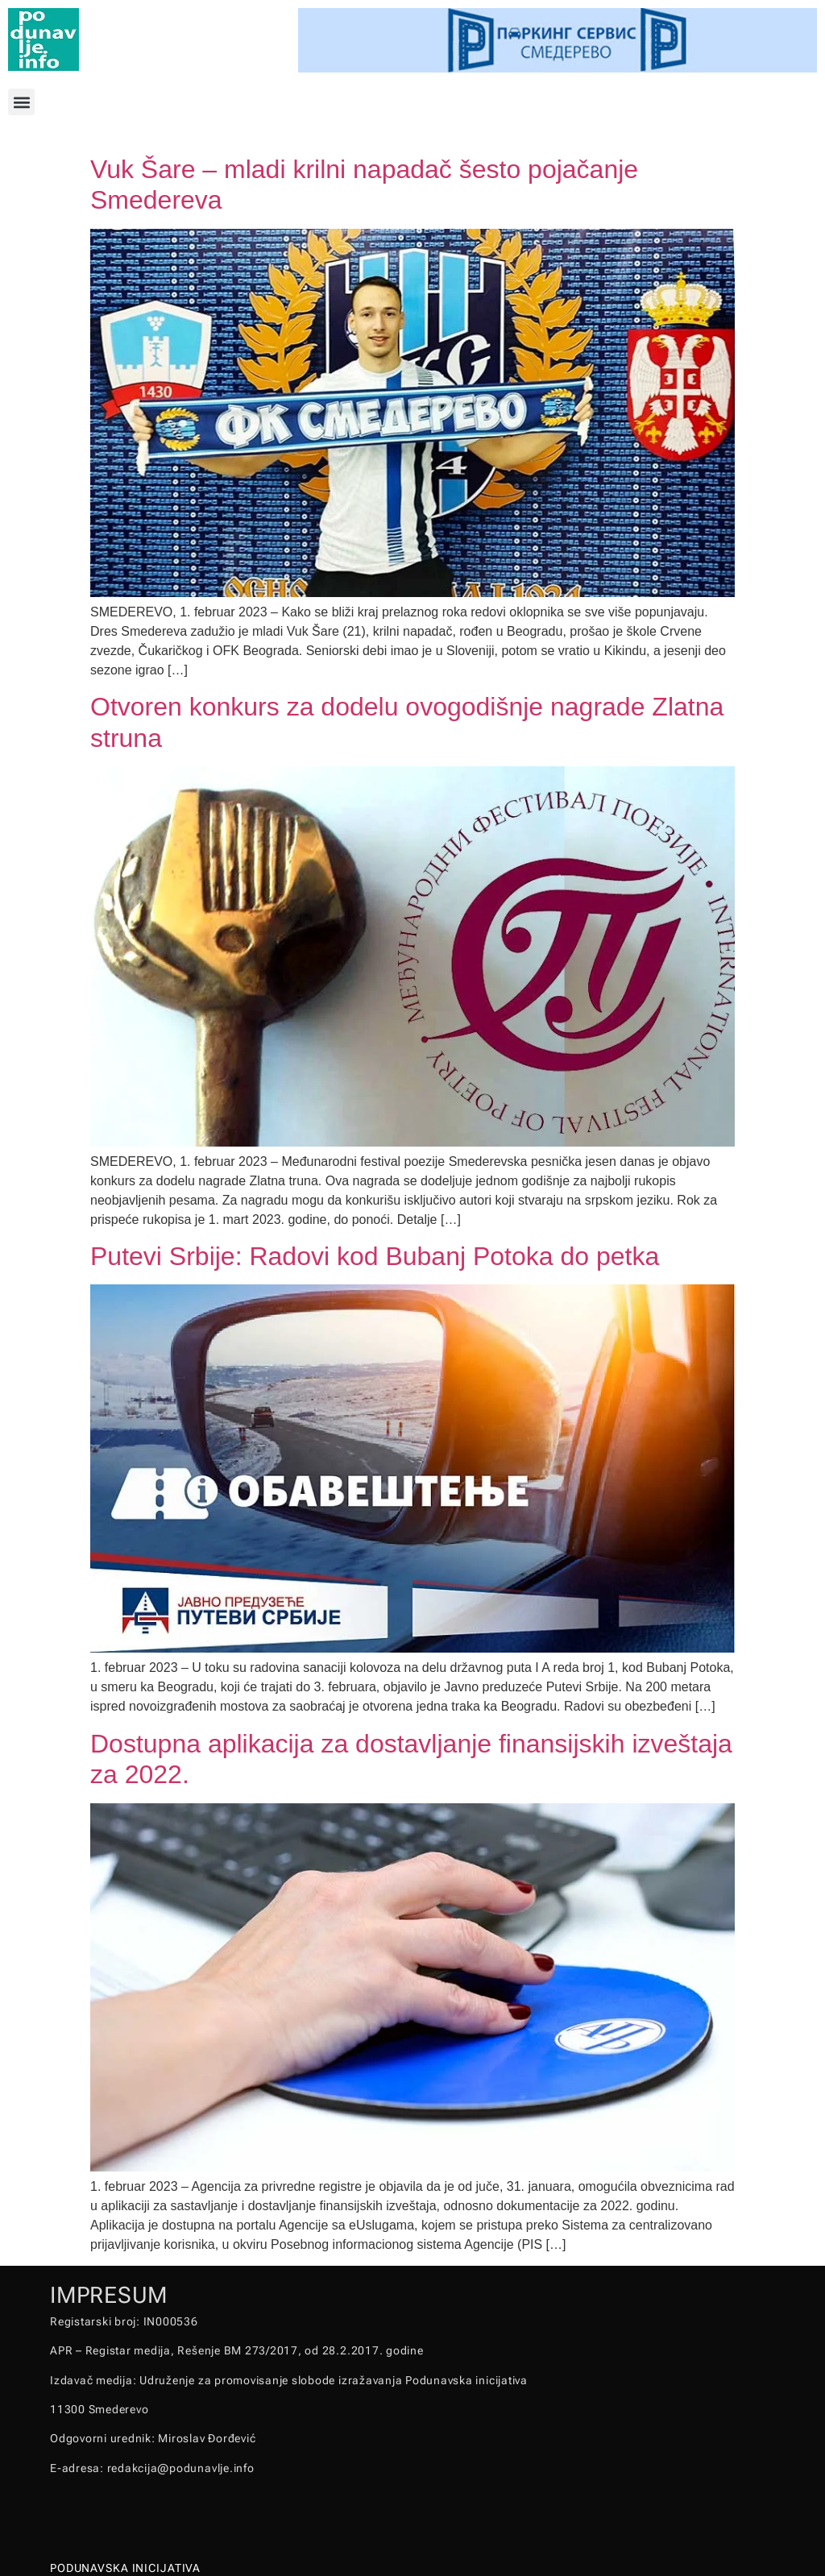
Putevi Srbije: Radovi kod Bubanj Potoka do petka (374, 1256)
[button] (21, 102)
